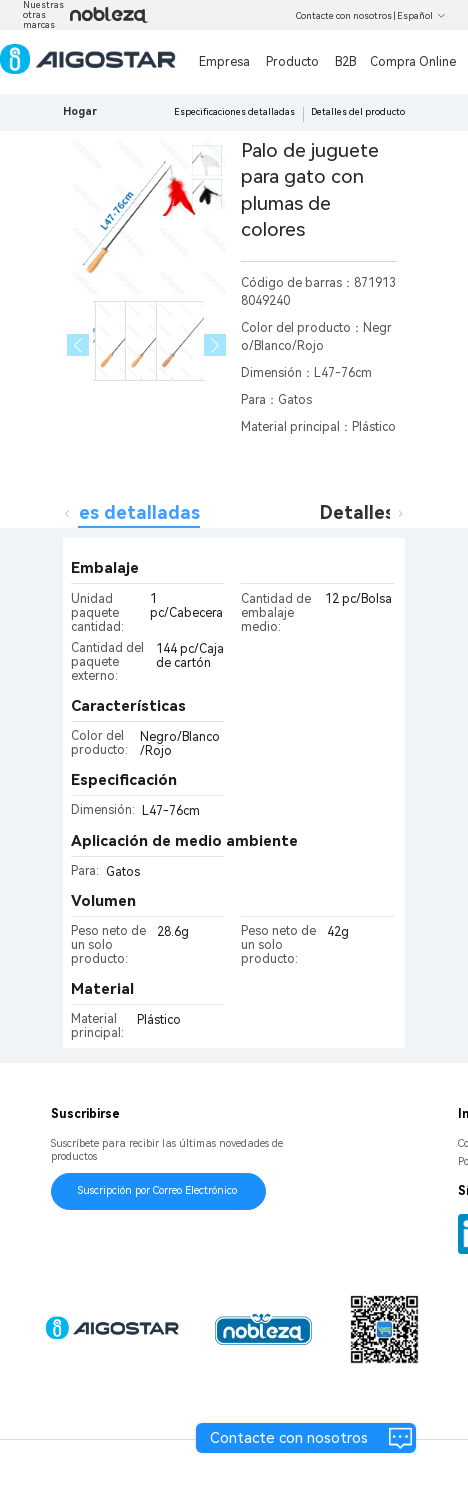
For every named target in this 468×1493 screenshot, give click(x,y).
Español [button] (421, 16)
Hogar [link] (80, 111)
